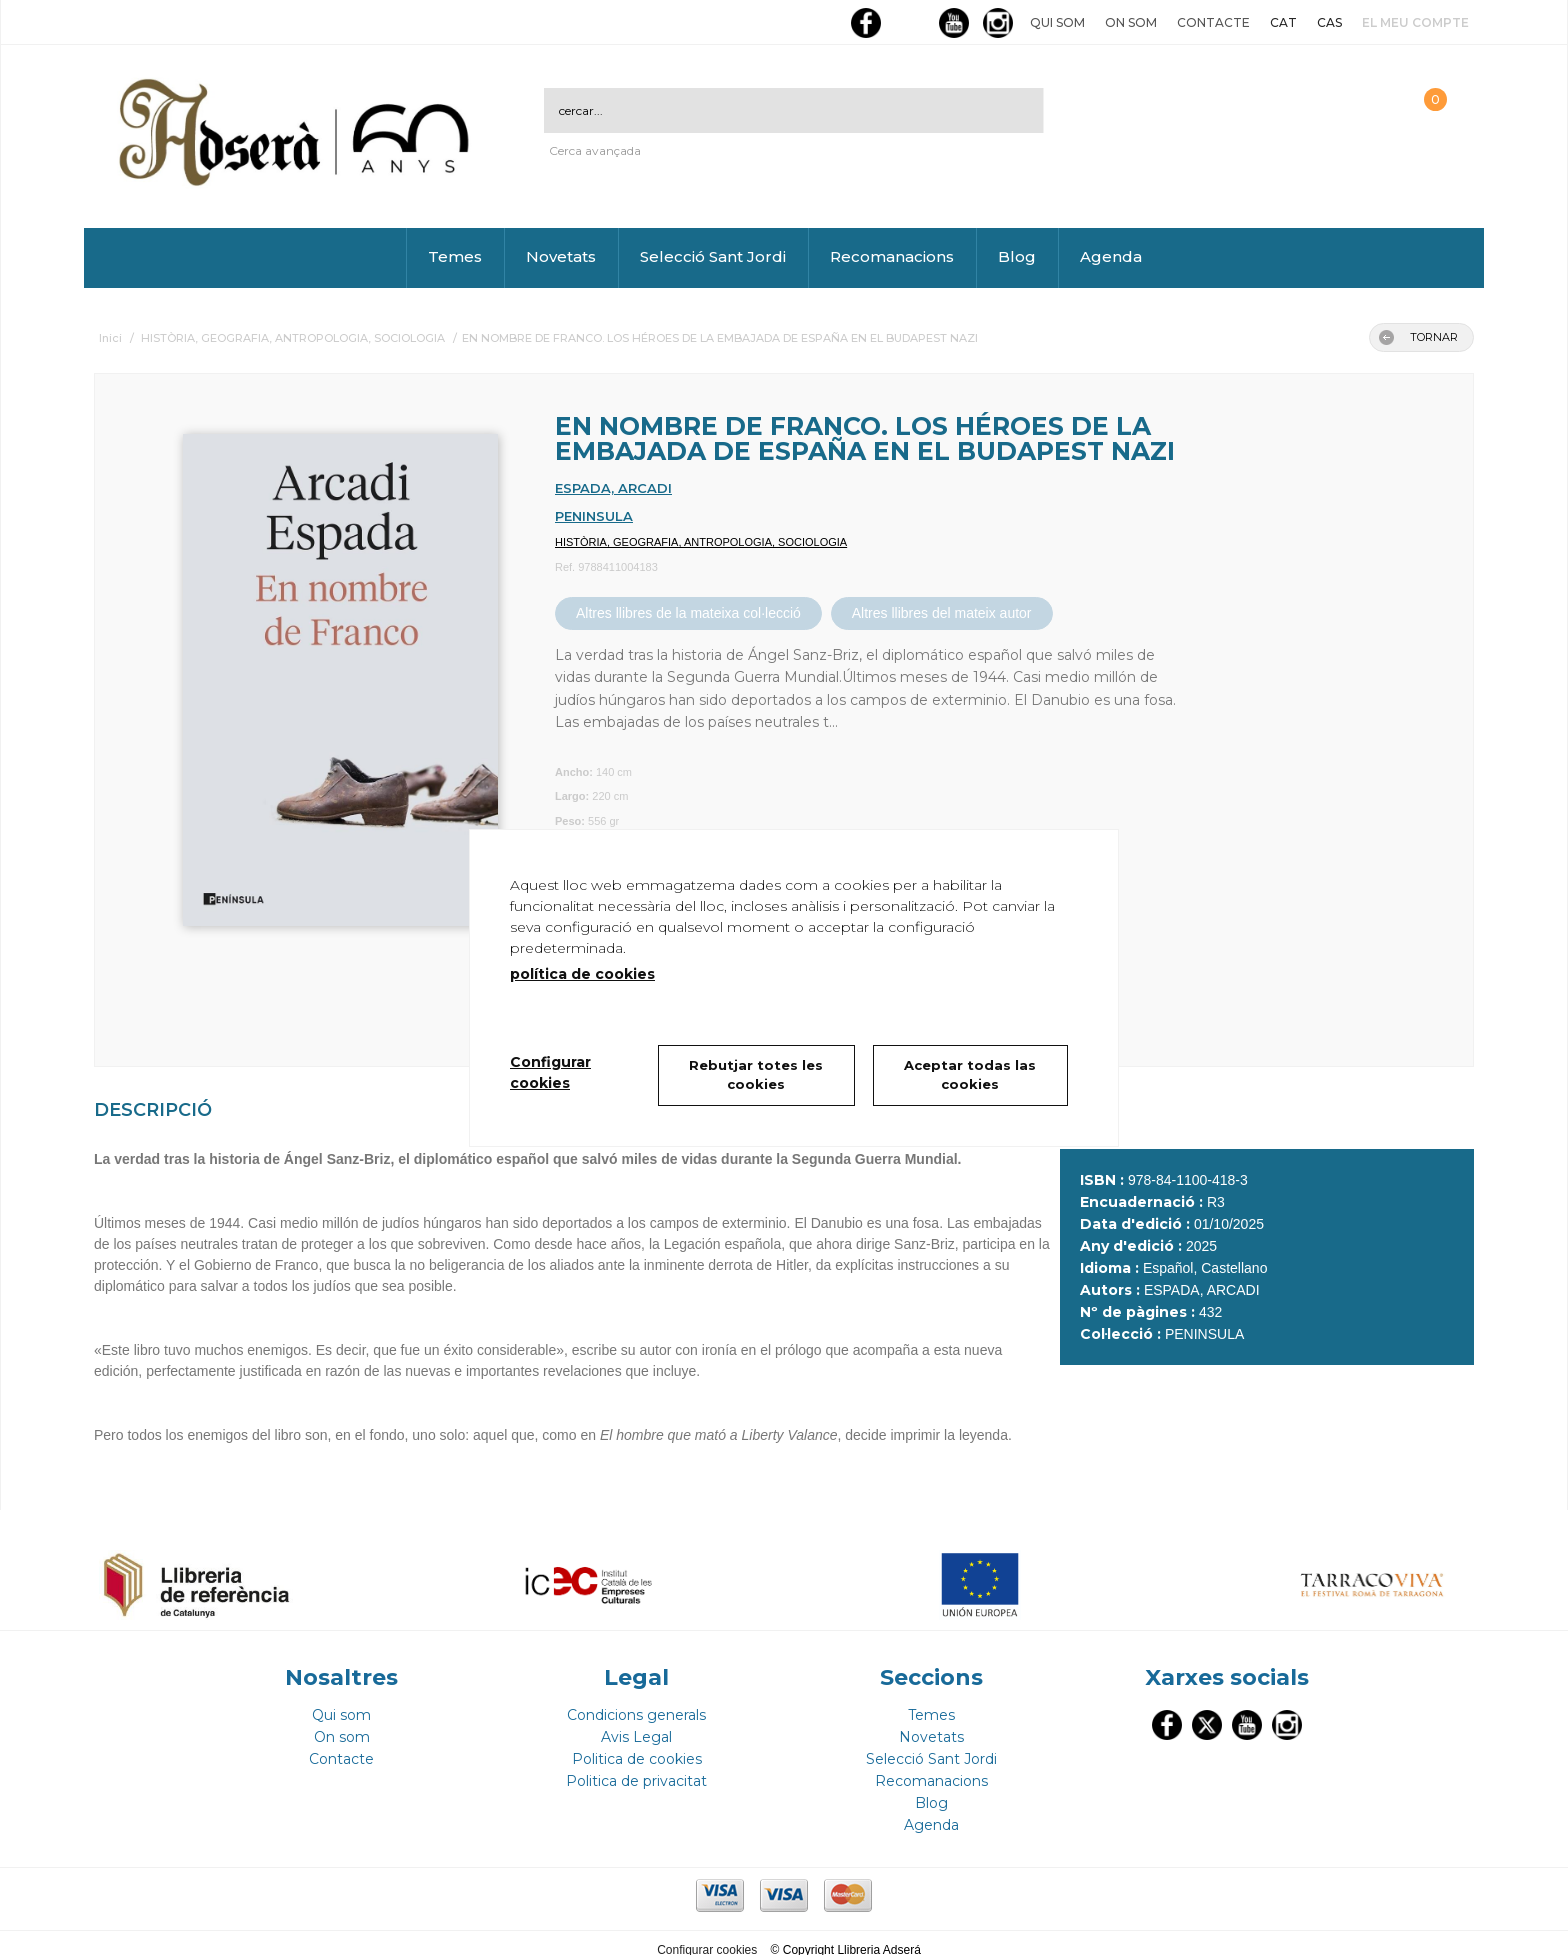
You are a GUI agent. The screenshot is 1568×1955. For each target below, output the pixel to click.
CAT (1283, 22)
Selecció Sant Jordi (713, 256)
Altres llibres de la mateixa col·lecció (688, 613)
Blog (1017, 256)
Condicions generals (636, 1701)
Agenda (1111, 256)
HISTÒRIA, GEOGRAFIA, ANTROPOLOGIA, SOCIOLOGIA (701, 542)
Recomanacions (892, 256)
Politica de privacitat (636, 1767)
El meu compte (1415, 22)
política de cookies (582, 974)
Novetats (561, 256)
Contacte (1213, 22)
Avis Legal (636, 1723)
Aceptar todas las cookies (971, 1075)
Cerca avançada (595, 150)
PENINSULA (594, 516)
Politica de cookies (637, 1745)
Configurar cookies (708, 1936)
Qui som (1057, 22)
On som (1131, 22)
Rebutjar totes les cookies (756, 1075)
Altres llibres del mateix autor (942, 613)
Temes (455, 256)
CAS (1329, 22)
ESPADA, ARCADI (613, 488)
